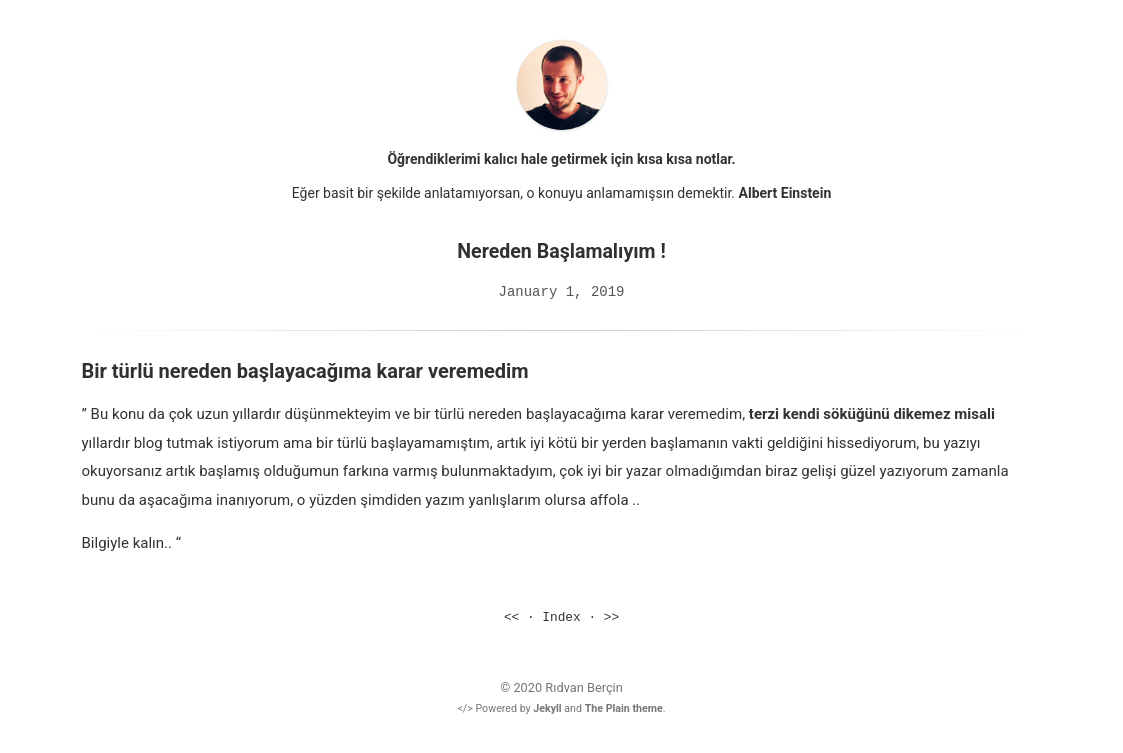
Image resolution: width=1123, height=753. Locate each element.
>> (611, 617)
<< (511, 617)
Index (561, 617)
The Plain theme (624, 707)
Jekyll (547, 707)
